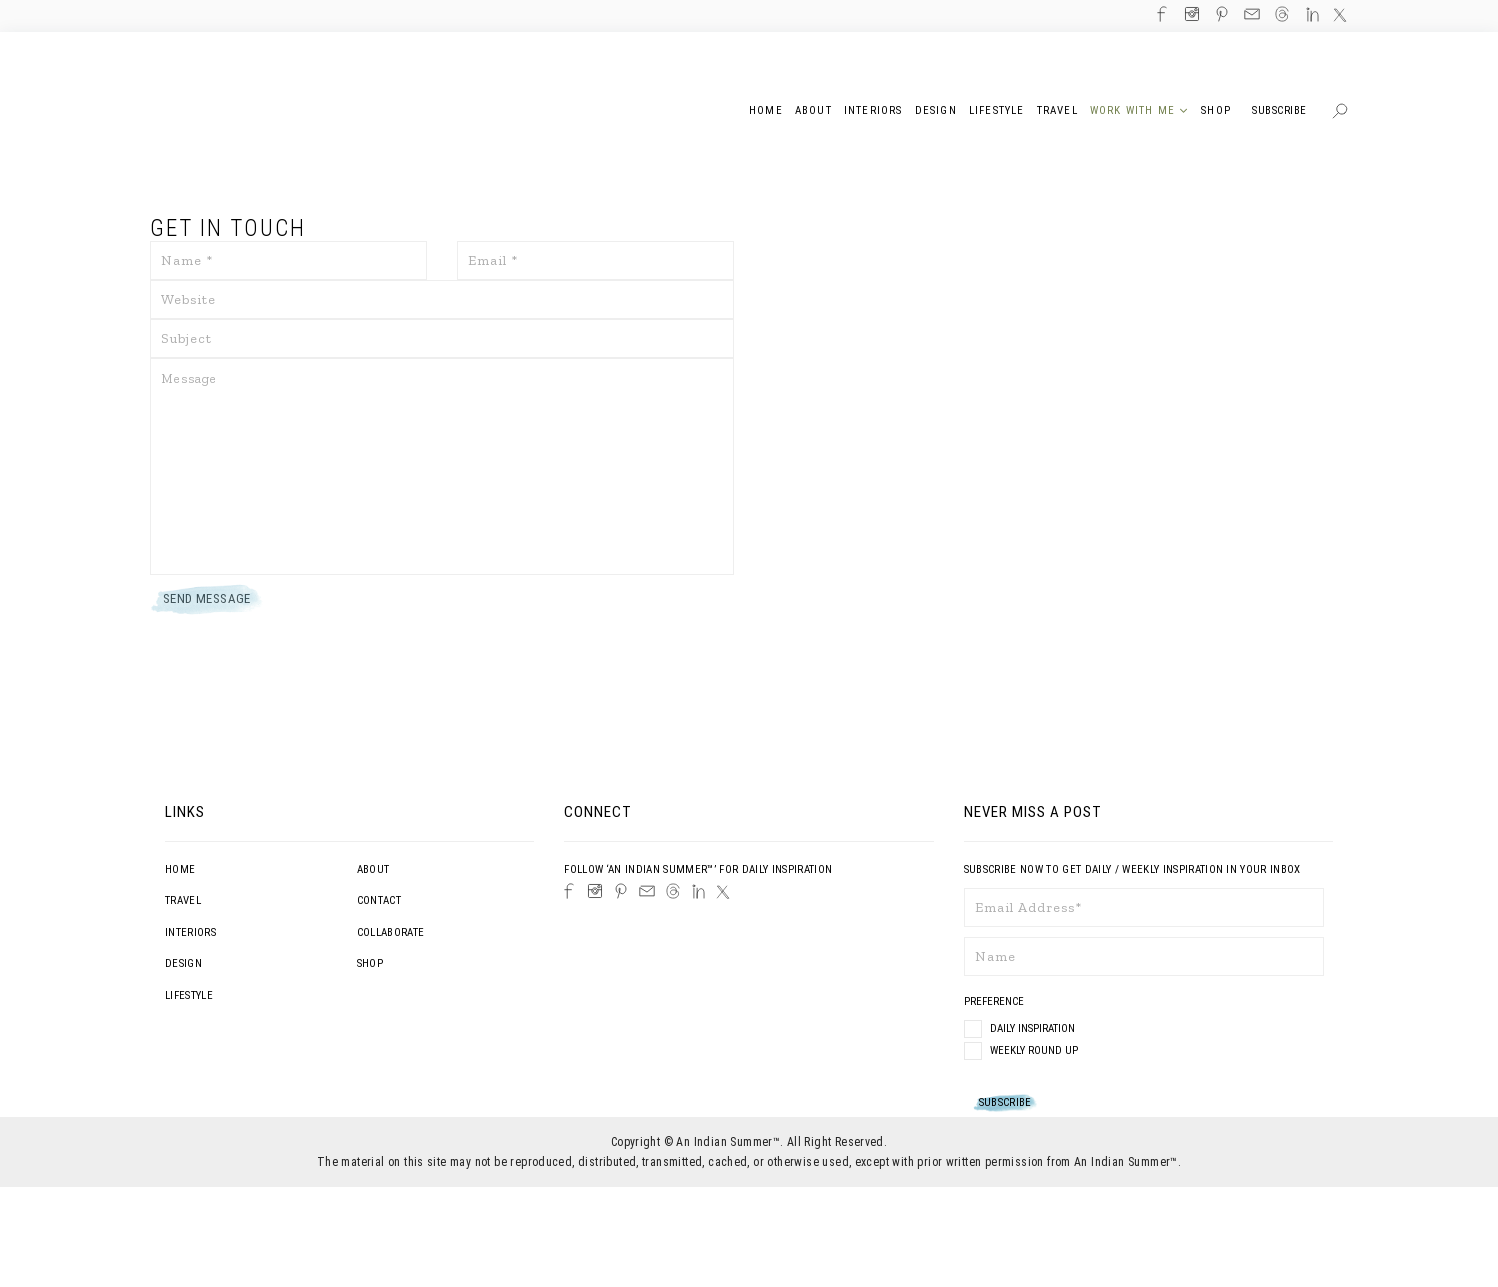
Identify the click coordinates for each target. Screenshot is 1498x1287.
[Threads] (673, 891)
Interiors (190, 932)
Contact (379, 900)
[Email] (647, 891)
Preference (995, 1001)
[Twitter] (723, 892)
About (373, 869)
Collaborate (391, 932)
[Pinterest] (621, 891)
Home (180, 869)
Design (183, 963)
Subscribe (1279, 110)
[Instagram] (595, 891)
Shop (370, 963)
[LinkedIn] (698, 891)
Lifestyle (189, 995)
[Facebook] (569, 891)
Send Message (207, 598)
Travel (183, 900)
